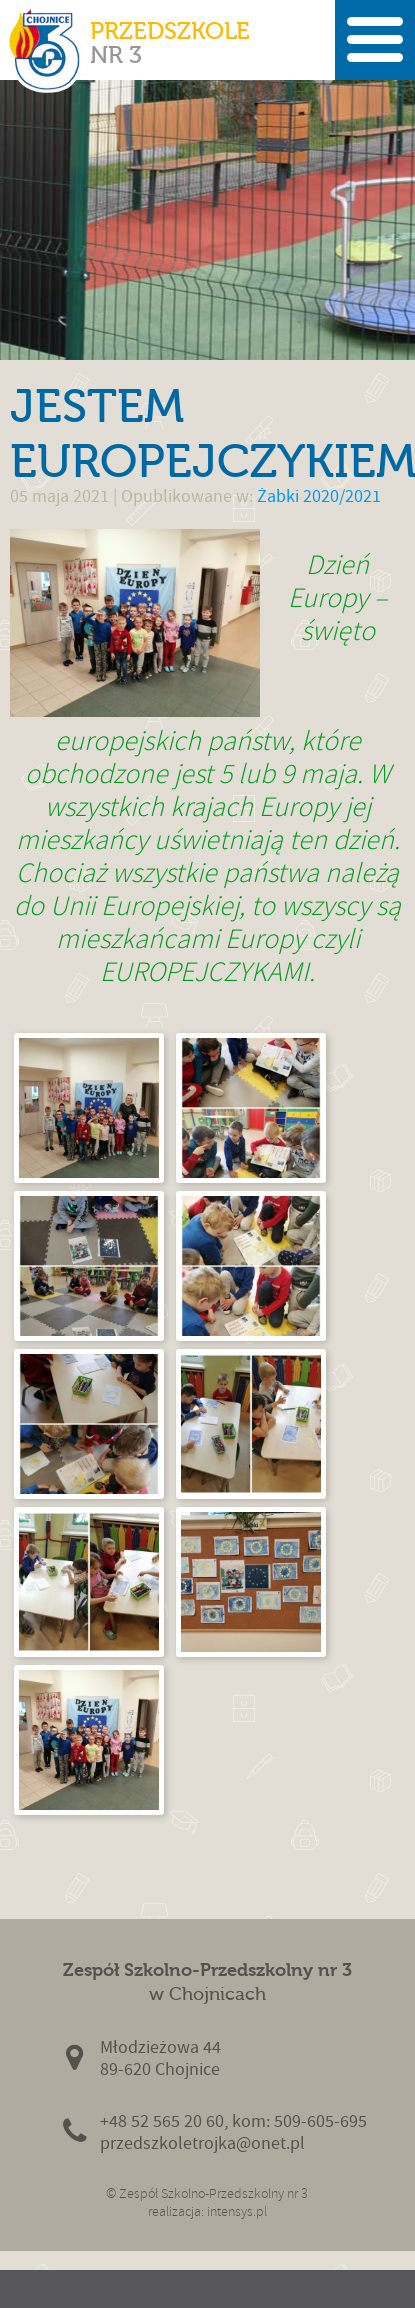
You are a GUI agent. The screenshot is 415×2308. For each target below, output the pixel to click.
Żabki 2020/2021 (319, 496)
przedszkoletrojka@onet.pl (202, 2143)
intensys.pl (237, 2211)
